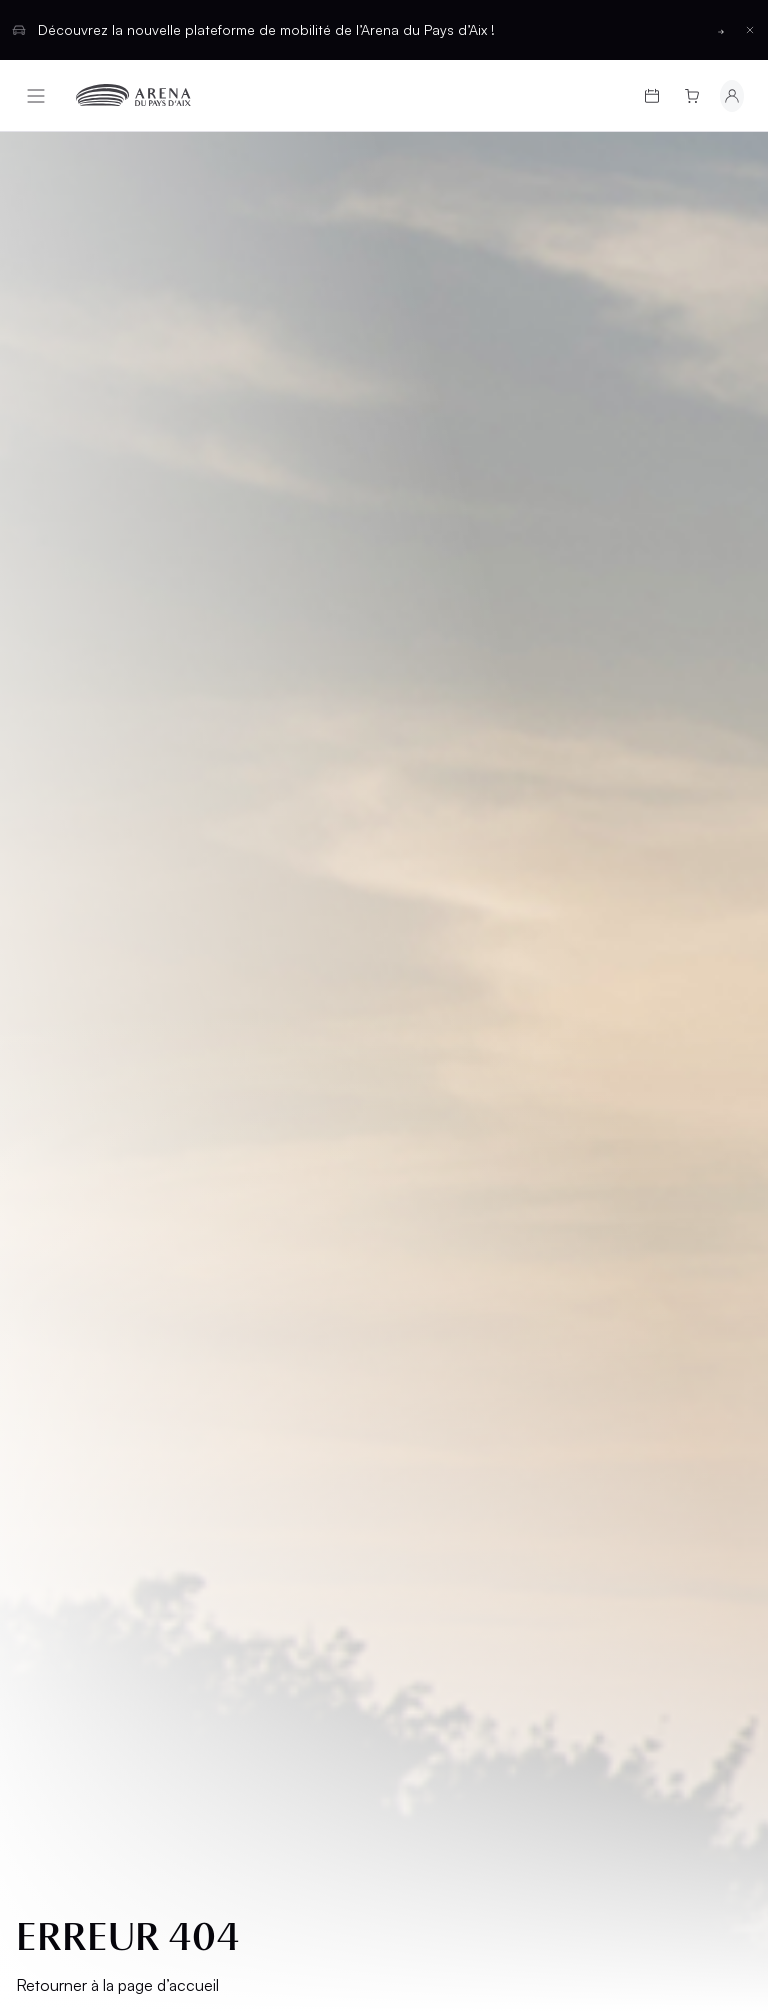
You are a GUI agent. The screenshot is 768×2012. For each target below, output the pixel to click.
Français (311, 1659)
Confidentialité (87, 1495)
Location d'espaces (437, 1266)
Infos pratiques (94, 1257)
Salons (428, 1189)
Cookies (62, 1529)
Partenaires (447, 1309)
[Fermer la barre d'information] (750, 30)
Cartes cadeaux (97, 1223)
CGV (46, 1427)
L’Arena (60, 1291)
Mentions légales (96, 1393)
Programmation (96, 1189)
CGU (46, 1461)
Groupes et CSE (93, 1325)
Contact (435, 1343)
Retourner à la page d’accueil (117, 693)
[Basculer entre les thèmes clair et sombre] (701, 1660)
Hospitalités (450, 1223)
